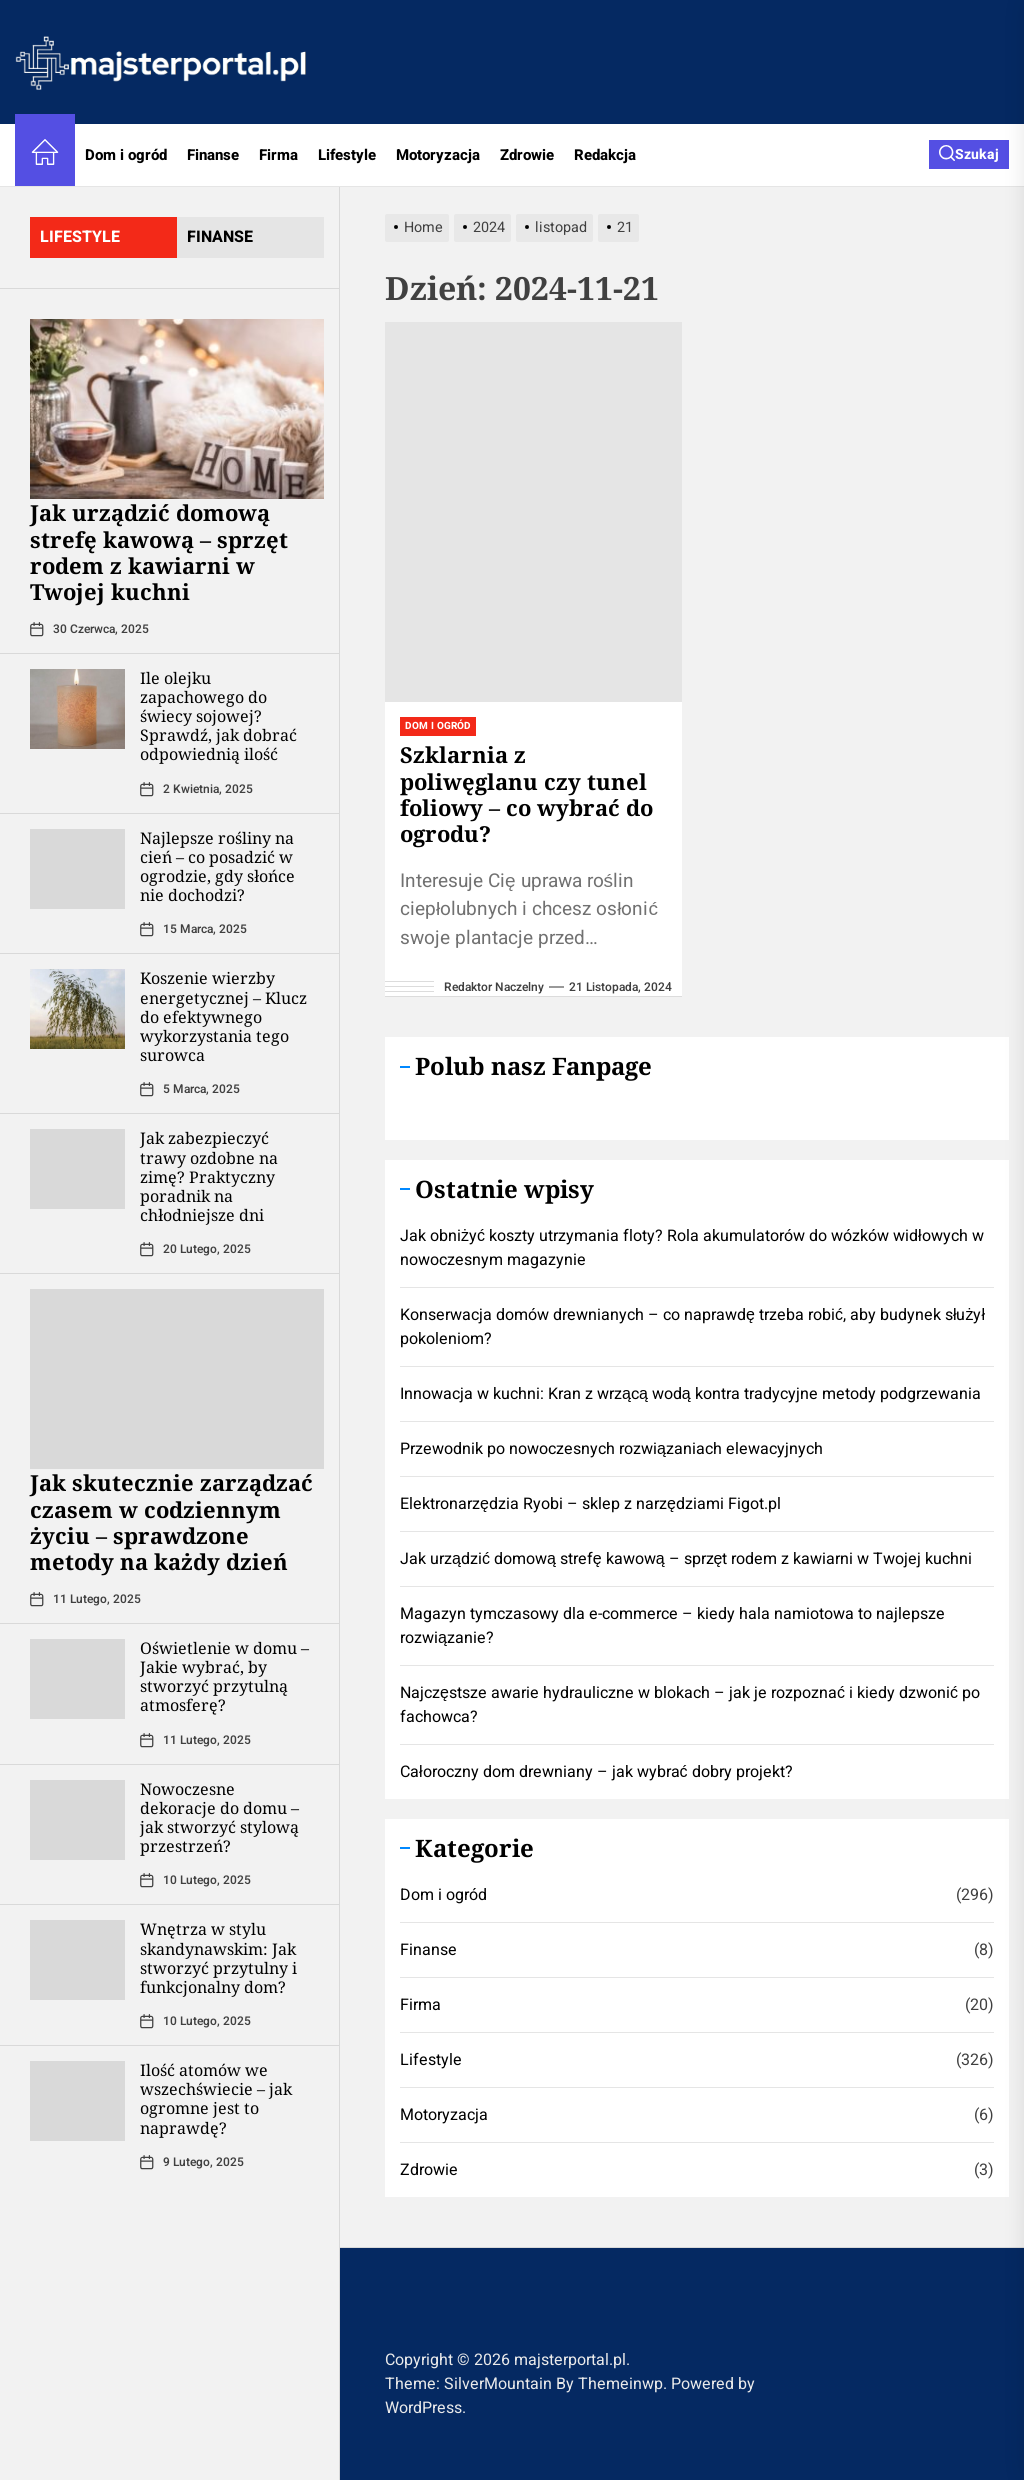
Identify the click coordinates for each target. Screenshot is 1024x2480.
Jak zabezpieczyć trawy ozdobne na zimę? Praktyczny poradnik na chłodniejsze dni (209, 1176)
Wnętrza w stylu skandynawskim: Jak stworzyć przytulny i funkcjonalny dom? (218, 1958)
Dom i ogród (126, 155)
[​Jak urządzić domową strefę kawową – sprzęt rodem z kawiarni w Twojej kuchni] (177, 409)
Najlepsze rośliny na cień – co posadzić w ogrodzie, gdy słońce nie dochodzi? (217, 867)
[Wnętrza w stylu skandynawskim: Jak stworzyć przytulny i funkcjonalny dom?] (77, 1960)
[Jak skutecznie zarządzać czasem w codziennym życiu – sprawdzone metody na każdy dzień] (177, 1379)
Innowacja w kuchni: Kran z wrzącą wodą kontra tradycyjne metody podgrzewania (690, 1394)
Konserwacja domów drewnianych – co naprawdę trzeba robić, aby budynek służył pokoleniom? (692, 1327)
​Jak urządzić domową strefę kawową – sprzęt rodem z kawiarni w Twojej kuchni (159, 551)
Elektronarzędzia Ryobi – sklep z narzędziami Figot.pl (590, 1504)
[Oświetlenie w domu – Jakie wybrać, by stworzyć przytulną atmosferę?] (77, 1679)
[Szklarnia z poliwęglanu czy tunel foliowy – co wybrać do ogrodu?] (533, 512)
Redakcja (605, 155)
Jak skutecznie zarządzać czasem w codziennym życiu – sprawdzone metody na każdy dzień (171, 1521)
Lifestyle (347, 155)
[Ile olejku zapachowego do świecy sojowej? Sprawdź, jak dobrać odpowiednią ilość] (77, 709)
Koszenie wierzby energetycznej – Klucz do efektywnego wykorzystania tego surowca (223, 1016)
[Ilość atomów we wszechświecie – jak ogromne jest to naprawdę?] (77, 2101)
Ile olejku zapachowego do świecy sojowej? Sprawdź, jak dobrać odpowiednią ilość (218, 716)
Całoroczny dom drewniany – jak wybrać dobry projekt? (596, 1772)
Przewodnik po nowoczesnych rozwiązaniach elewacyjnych (611, 1449)
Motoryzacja (438, 155)
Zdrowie (527, 155)
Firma (278, 155)
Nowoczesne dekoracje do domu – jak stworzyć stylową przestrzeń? (219, 1818)
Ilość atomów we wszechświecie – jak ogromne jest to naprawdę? (216, 2099)
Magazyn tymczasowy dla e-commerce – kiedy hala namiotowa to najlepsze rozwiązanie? (672, 1626)
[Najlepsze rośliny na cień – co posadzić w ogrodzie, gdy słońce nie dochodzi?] (77, 869)
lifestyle (80, 237)
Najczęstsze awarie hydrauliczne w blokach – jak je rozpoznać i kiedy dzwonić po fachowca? (690, 1705)
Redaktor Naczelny (494, 987)
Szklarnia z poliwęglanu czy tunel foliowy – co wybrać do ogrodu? (526, 793)
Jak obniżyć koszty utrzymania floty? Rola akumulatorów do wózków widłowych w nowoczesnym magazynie (692, 1248)
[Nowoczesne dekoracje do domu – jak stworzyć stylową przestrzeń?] (77, 1820)
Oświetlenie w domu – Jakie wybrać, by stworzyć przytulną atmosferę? (224, 1677)
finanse (220, 237)
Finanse (213, 155)
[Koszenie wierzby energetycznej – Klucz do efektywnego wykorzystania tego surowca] (77, 1009)
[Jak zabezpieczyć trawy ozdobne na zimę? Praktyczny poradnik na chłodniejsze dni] (77, 1169)
